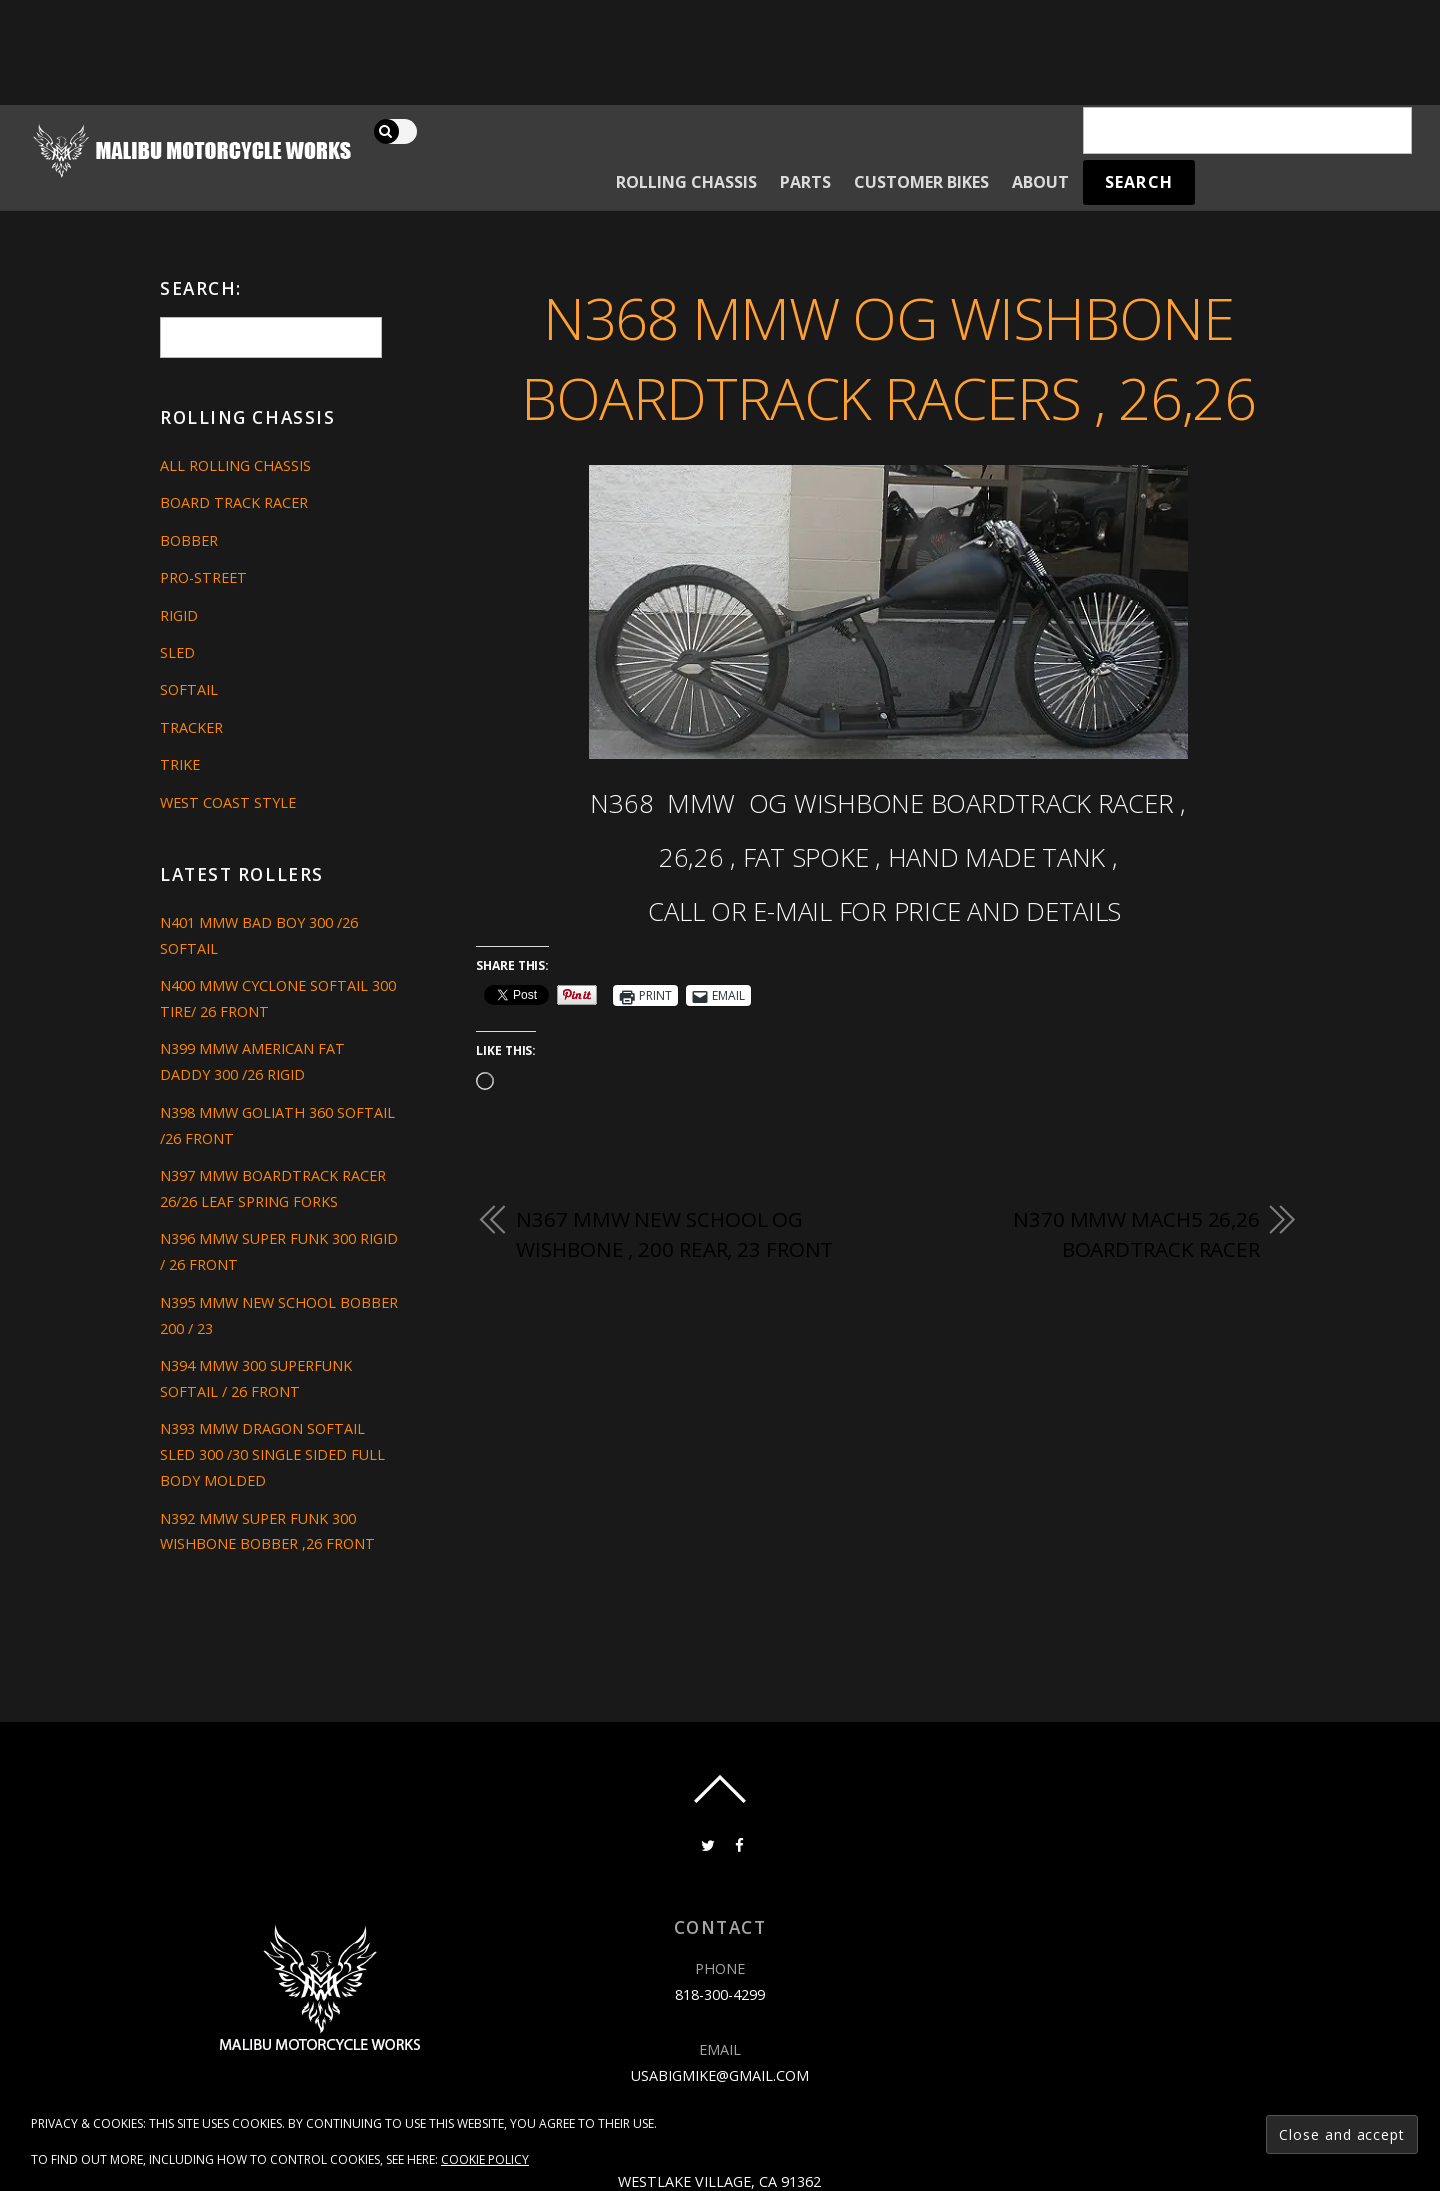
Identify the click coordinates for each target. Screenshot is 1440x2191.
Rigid (179, 615)
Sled (177, 652)
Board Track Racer (234, 502)
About (1040, 182)
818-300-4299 (720, 1994)
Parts (805, 182)
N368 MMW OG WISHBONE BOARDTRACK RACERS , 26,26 (888, 358)
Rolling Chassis (686, 182)
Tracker (191, 727)
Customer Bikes (921, 182)
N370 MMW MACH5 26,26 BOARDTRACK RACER (1136, 1234)
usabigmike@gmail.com (720, 2075)
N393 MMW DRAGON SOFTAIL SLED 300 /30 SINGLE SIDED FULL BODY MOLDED (272, 1454)
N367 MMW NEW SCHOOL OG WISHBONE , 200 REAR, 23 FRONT (674, 1234)
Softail (189, 689)
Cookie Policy (485, 2159)
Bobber (189, 540)
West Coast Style (228, 802)
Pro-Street (203, 577)
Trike (180, 764)
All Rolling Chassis (235, 465)
